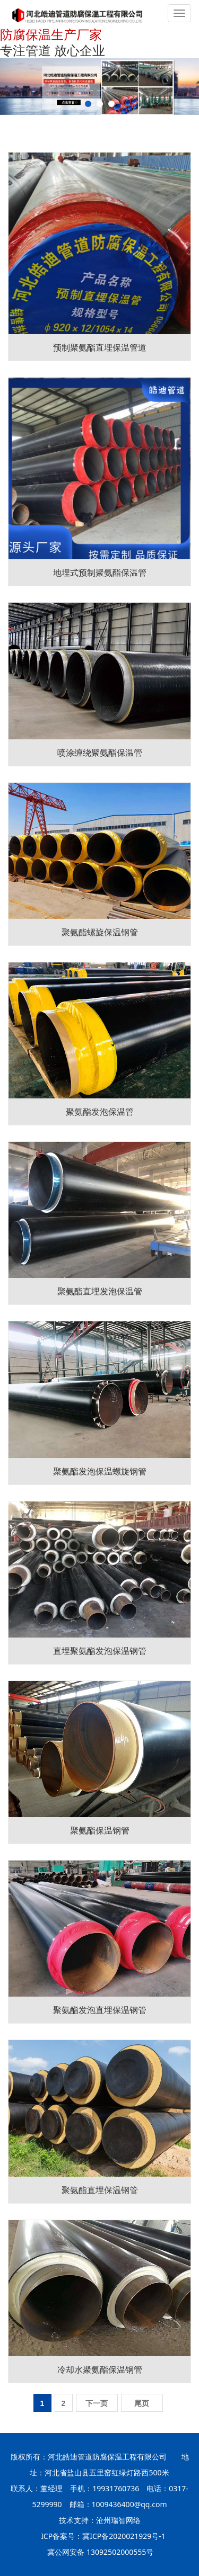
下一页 (96, 2403)
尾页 (141, 2403)
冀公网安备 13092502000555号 (100, 2552)
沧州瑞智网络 (118, 2520)
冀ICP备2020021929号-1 (124, 2536)
